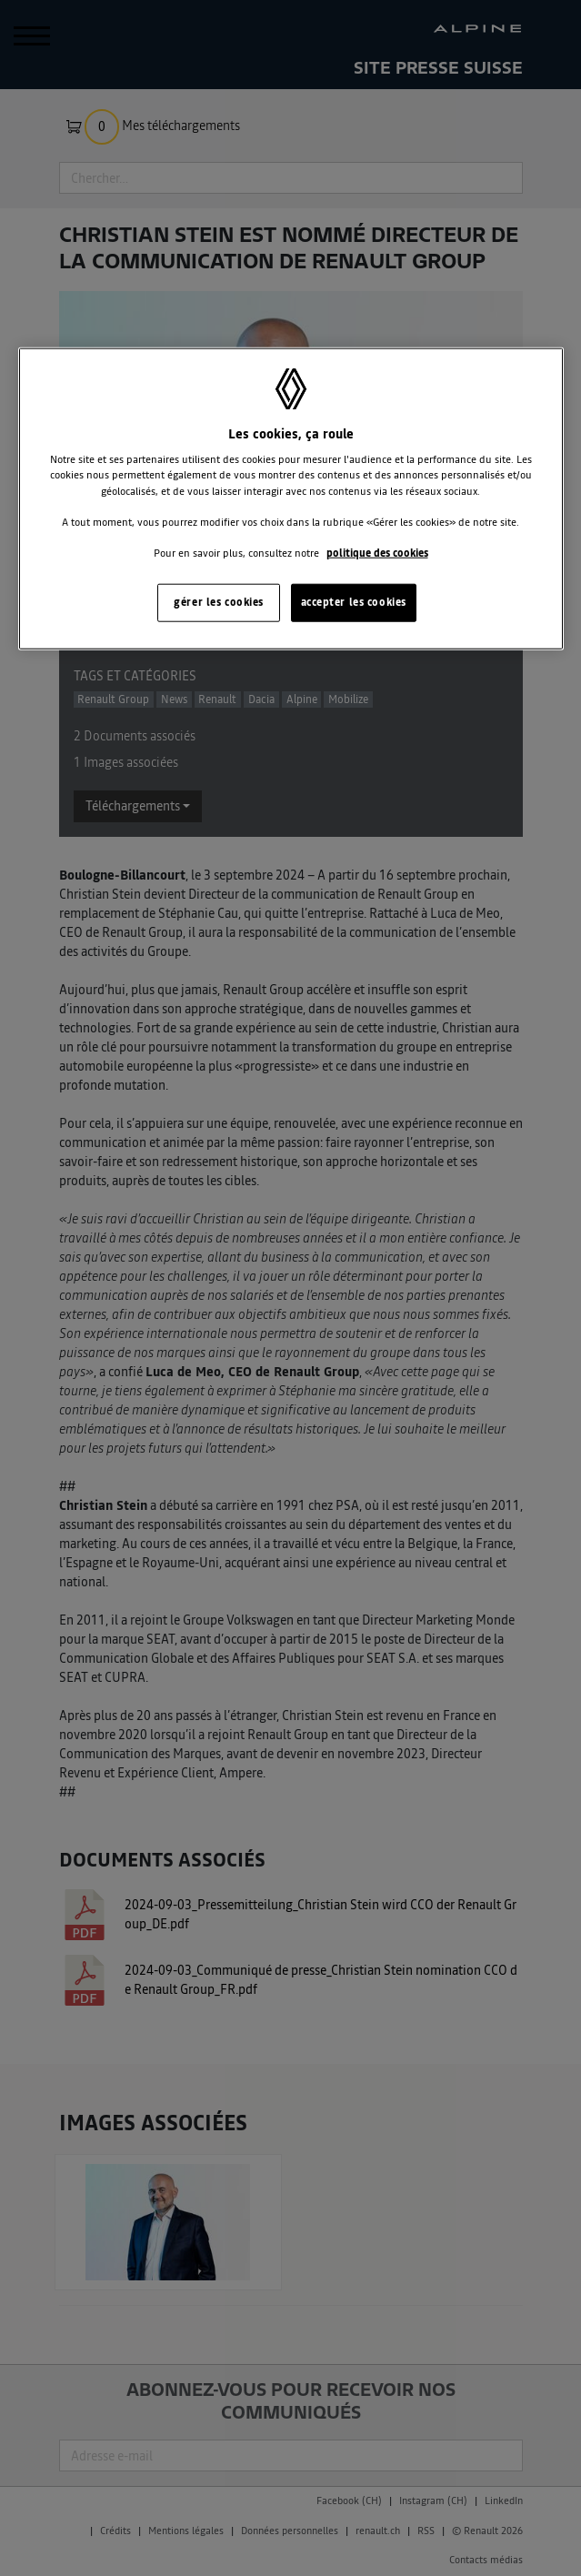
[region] (291, 498)
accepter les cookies (353, 602)
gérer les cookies (219, 602)
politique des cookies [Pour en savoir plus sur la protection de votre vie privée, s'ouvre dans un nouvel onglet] (377, 552)
